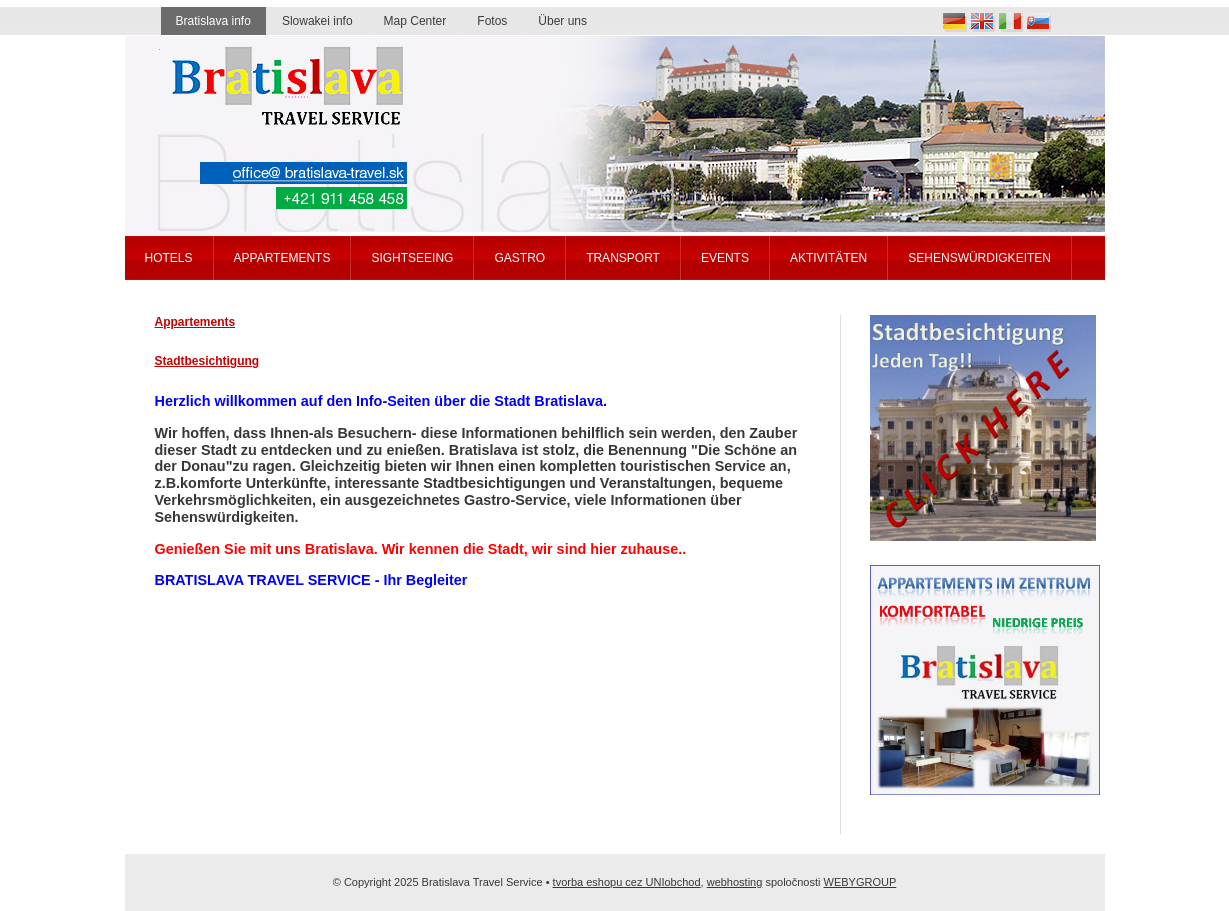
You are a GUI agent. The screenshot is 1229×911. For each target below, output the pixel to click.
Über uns (562, 21)
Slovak (1039, 22)
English (983, 22)
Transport (623, 258)
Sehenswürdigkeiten (979, 258)
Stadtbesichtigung (207, 361)
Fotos (492, 21)
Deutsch (955, 22)
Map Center (415, 21)
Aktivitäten (828, 258)
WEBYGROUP (860, 882)
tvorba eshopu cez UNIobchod (627, 882)
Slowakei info (317, 21)
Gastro (519, 258)
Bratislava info (213, 21)
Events (725, 258)
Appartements (195, 322)
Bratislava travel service (285, 83)
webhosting (735, 882)
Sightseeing (412, 258)
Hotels (169, 258)
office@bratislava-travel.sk (303, 173)
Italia (1011, 22)
